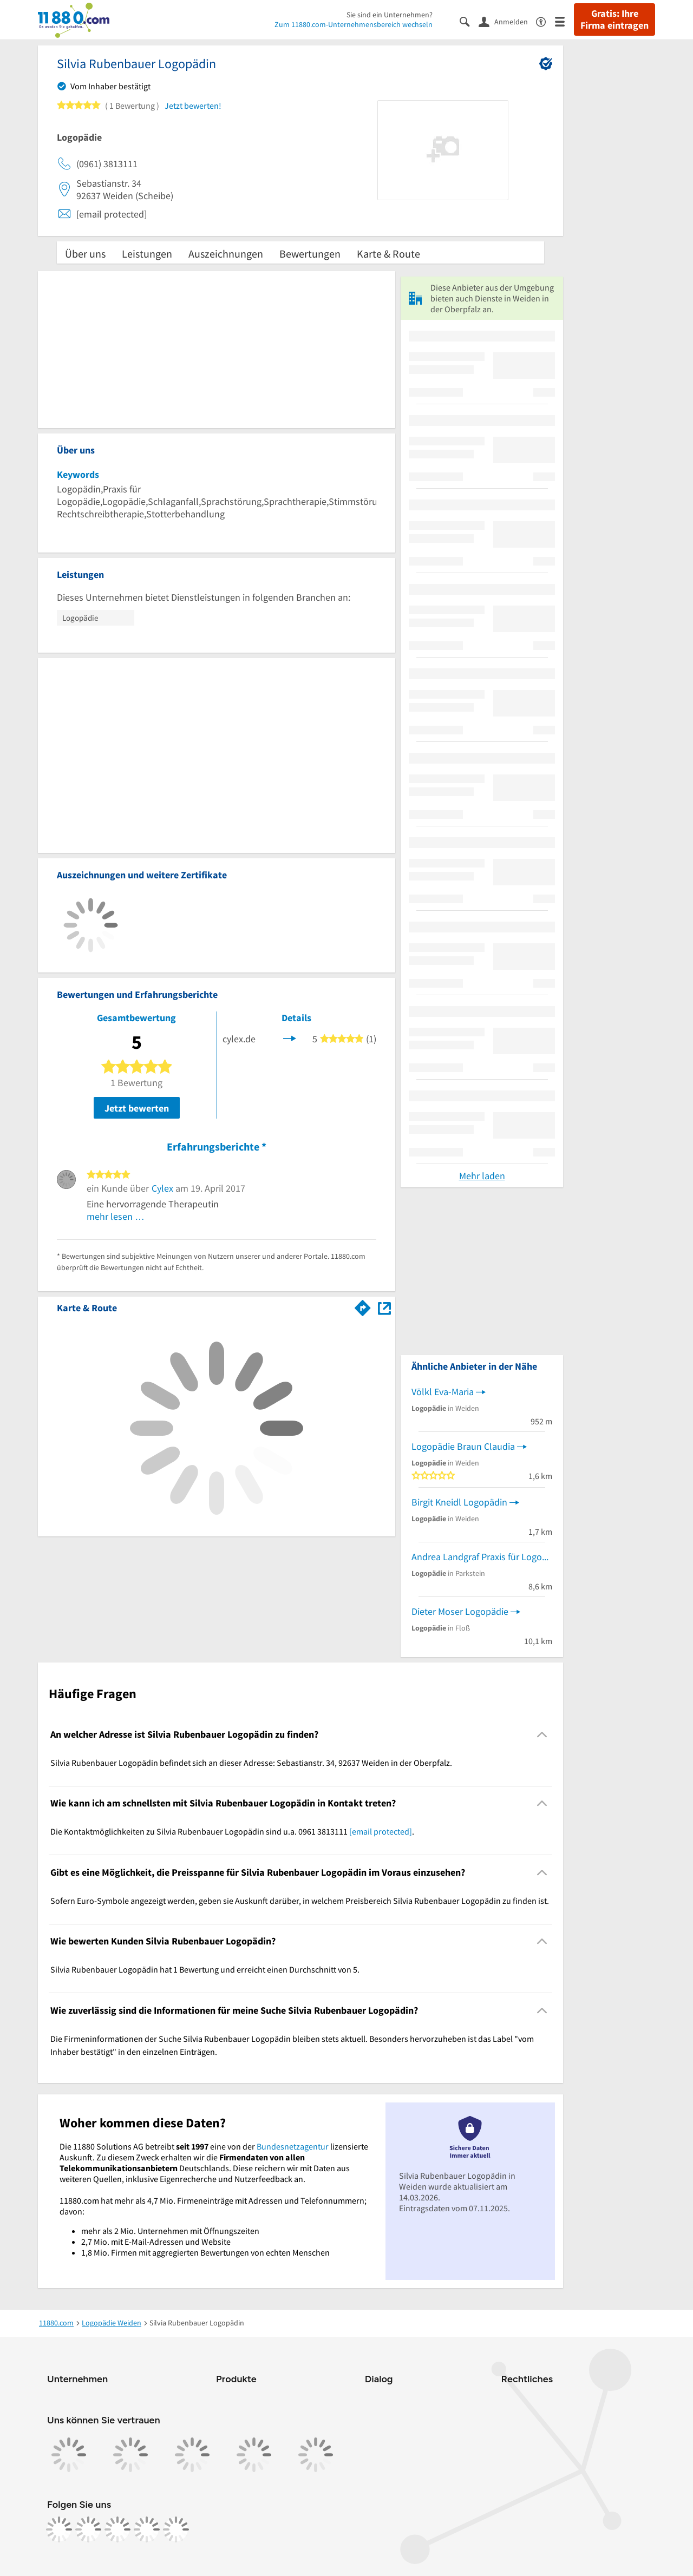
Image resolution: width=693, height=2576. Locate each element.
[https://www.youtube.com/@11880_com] (176, 2529)
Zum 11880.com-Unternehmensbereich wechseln (353, 24)
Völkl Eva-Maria (442, 1391)
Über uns (85, 253)
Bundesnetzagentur (293, 2146)
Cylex (162, 1188)
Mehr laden (482, 1175)
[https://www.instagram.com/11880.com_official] (88, 2529)
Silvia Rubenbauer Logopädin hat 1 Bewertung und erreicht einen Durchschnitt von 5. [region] (204, 1969)
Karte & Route (388, 253)
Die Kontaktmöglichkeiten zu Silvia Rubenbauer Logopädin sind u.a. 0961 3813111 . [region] (232, 1831)
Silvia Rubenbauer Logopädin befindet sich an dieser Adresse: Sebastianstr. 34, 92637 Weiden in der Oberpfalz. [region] (251, 1762)
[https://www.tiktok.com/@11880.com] (117, 2529)
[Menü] (564, 20)
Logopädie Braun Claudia (463, 1446)
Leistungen (147, 253)
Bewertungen (310, 253)
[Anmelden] (507, 21)
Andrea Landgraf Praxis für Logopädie (481, 1556)
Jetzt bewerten (136, 1108)
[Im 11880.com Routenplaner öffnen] (363, 1306)
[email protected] (380, 1831)
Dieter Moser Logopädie (459, 1611)
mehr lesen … (116, 1216)
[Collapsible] (542, 1734)
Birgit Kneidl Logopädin (459, 1502)
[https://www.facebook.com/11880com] (59, 2529)
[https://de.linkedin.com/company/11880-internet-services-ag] (147, 2529)
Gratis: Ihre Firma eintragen (614, 19)
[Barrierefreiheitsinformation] (545, 20)
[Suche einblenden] (469, 20)
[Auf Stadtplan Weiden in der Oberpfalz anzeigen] (384, 1307)
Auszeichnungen (225, 253)
